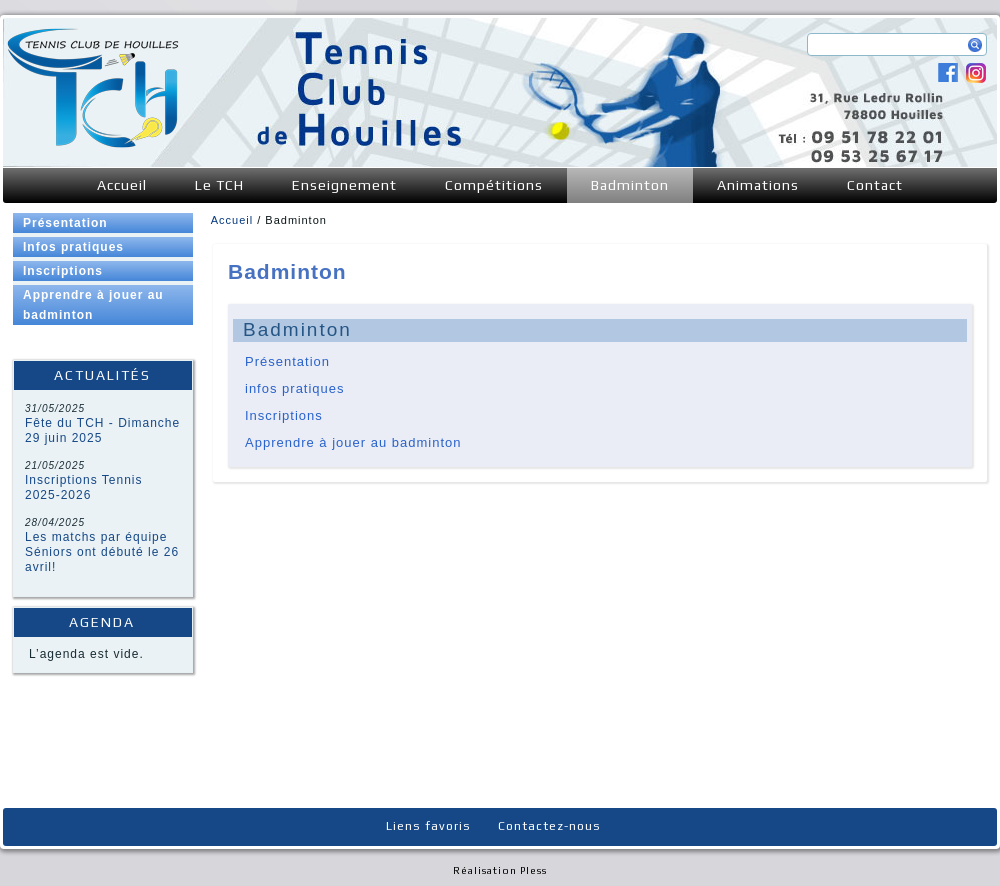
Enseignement (344, 185)
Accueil (122, 185)
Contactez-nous (549, 826)
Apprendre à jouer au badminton (93, 305)
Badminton (630, 185)
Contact (875, 185)
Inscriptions (63, 271)
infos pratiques (295, 388)
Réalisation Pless (500, 870)
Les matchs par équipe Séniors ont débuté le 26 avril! (102, 552)
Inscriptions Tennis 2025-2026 (84, 487)
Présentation (65, 223)
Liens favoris (428, 826)
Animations (758, 185)
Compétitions (494, 185)
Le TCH (219, 185)
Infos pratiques (73, 247)
